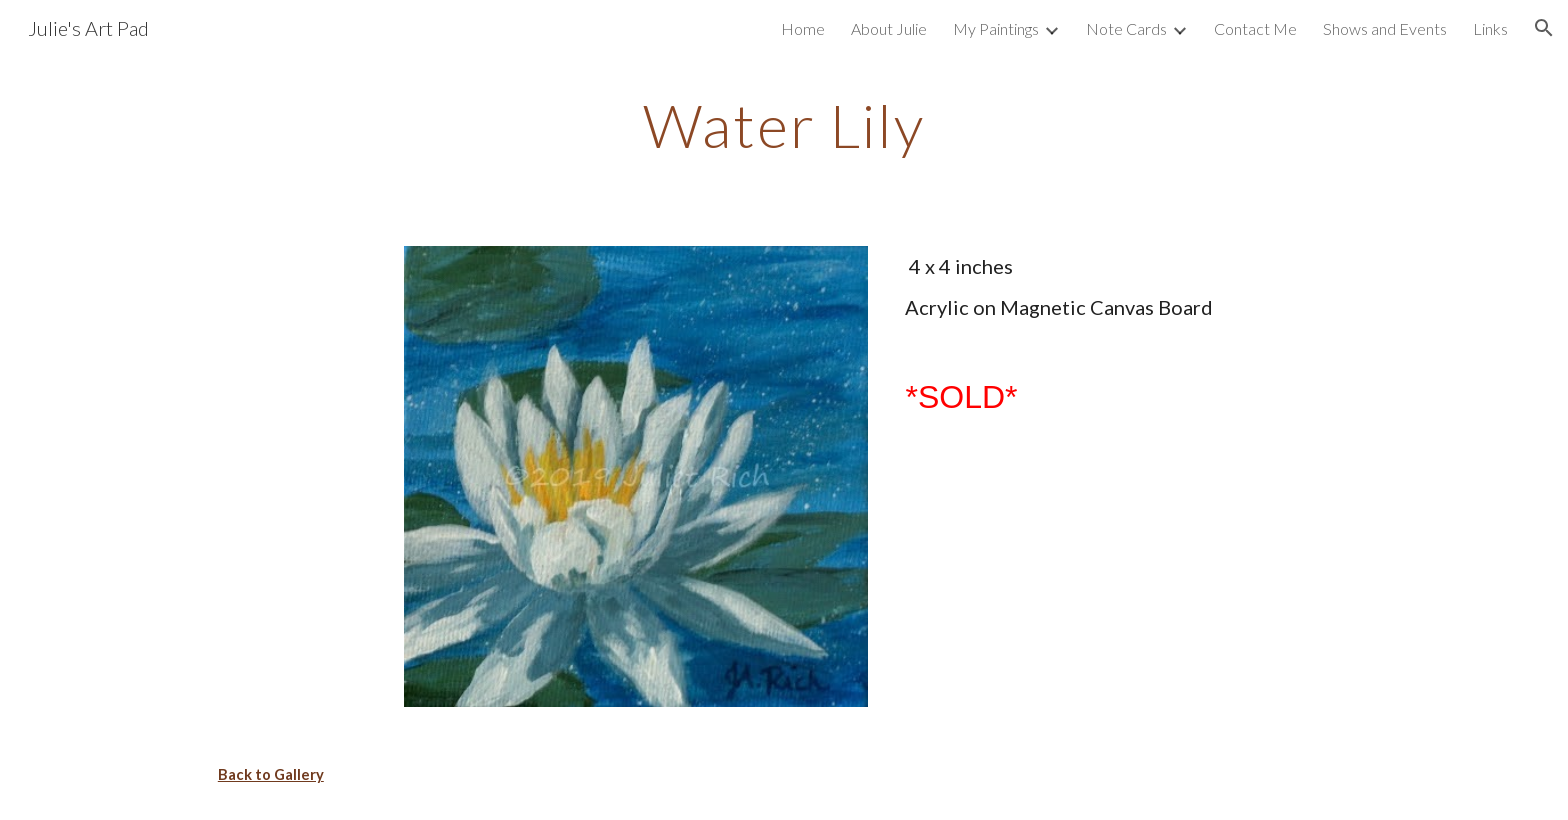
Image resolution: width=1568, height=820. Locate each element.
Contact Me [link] (1255, 28)
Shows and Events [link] (1385, 28)
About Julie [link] (889, 28)
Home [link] (803, 28)
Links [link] (1490, 28)
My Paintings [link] (996, 28)
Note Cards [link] (1126, 28)
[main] (784, 125)
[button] (1544, 28)
